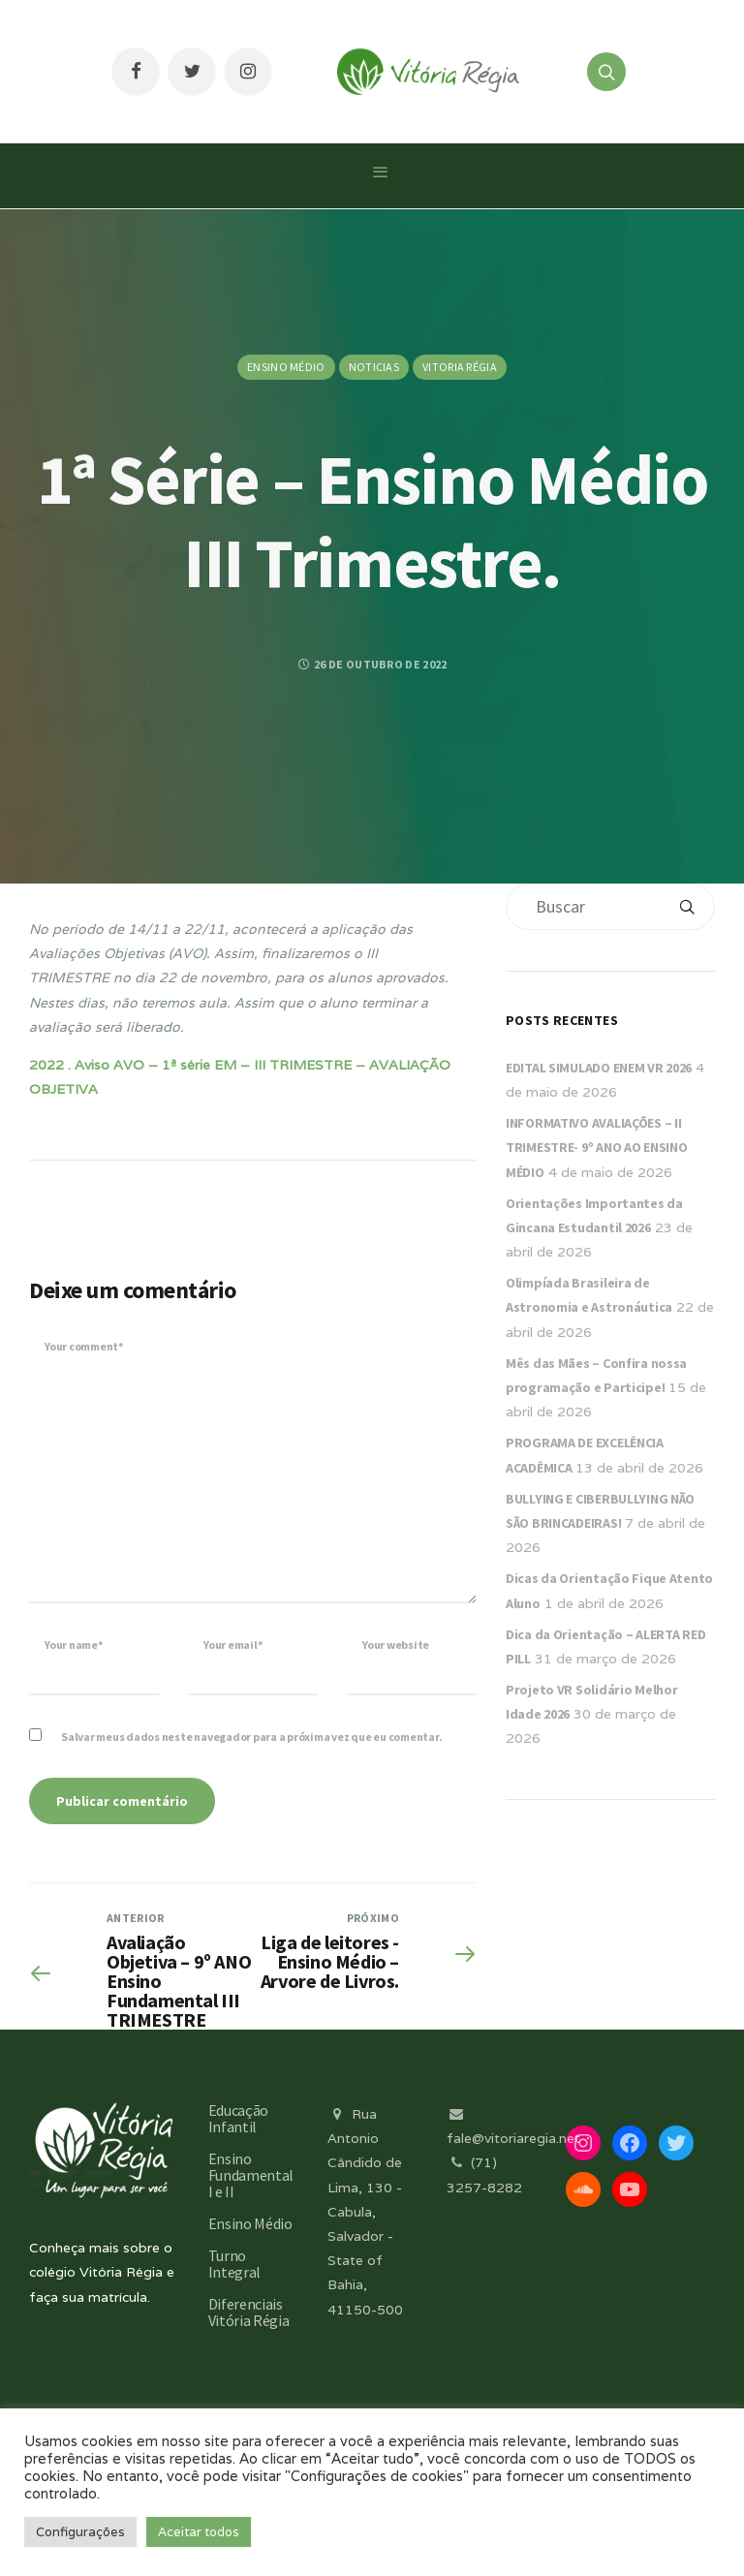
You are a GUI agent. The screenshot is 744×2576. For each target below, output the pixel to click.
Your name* (74, 1644)
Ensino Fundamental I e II (251, 2175)
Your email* (232, 1644)
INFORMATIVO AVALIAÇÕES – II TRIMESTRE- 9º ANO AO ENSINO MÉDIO (596, 1147)
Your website (395, 1644)
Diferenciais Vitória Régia (249, 2312)
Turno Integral (234, 2263)
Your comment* (84, 1346)
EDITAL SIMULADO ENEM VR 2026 (599, 1067)
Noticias (374, 366)
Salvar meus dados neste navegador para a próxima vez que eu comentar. (251, 1736)
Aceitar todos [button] (198, 2532)
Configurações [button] (80, 2532)
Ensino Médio (286, 366)
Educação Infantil (238, 2118)
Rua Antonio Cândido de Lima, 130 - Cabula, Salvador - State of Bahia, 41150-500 (365, 2211)
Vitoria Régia (459, 366)
